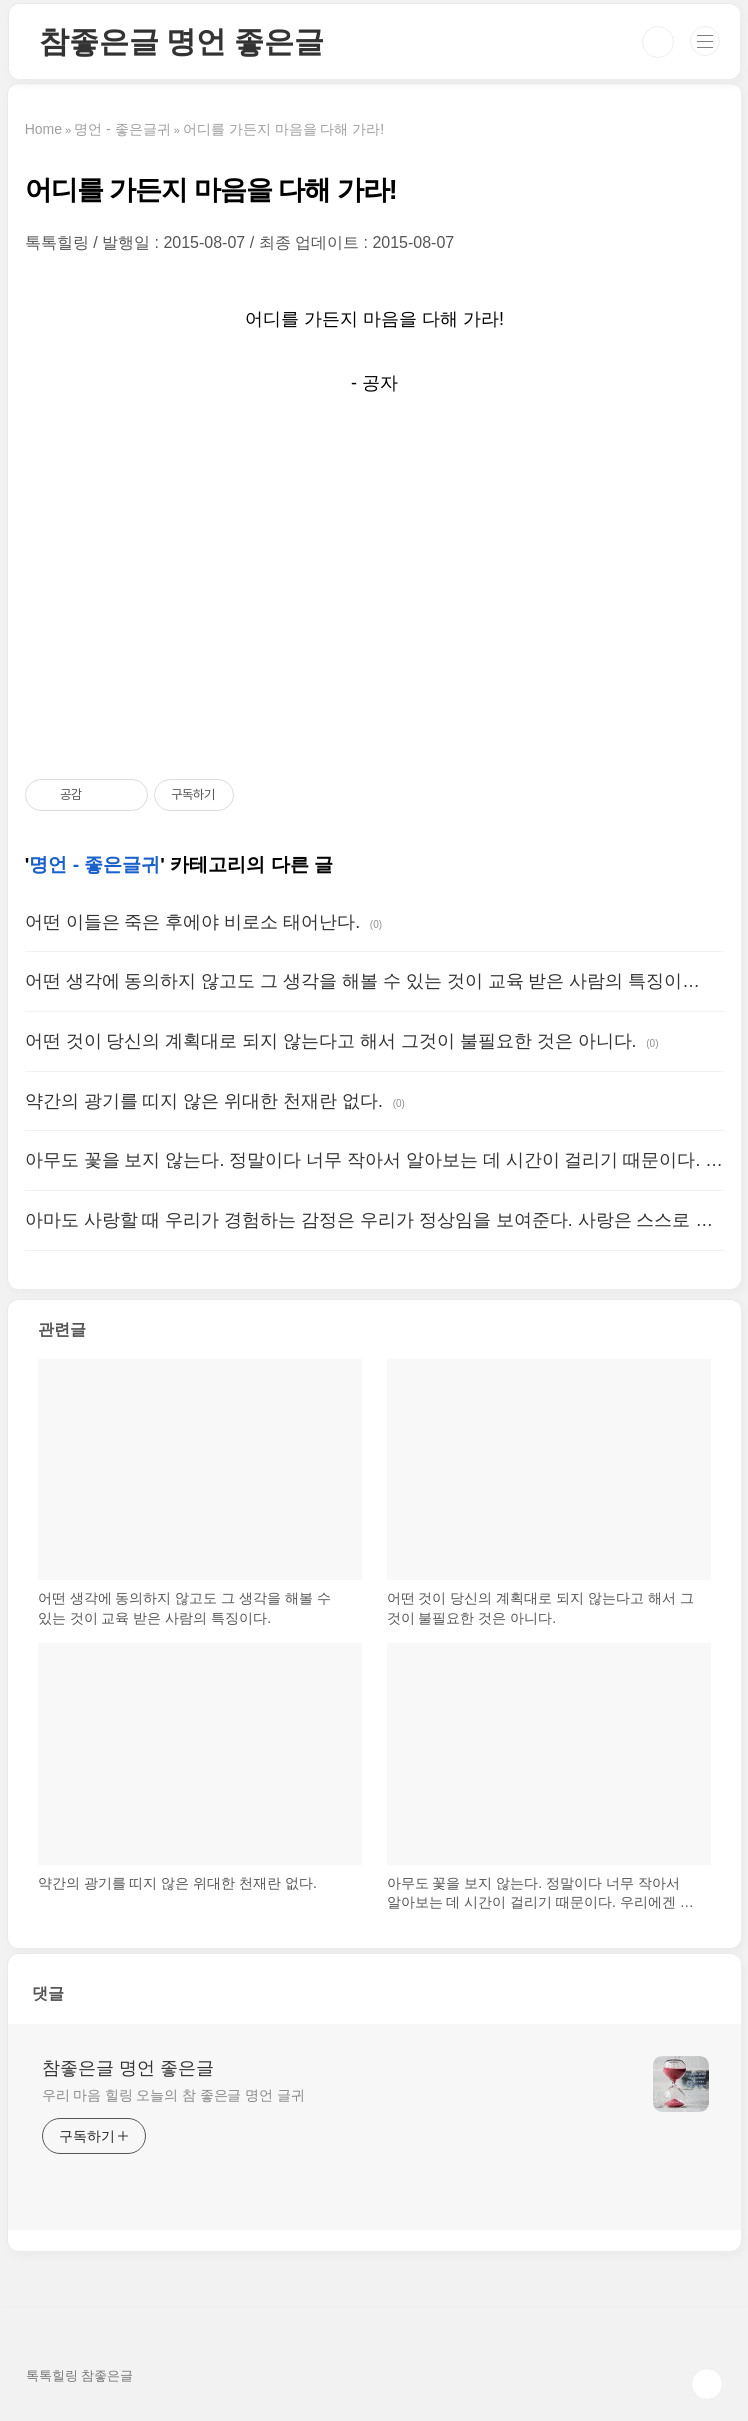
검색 (658, 42)
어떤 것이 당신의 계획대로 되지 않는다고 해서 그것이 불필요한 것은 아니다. (331, 1041)
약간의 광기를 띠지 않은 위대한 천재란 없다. (204, 1101)
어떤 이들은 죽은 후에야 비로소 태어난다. (192, 922)
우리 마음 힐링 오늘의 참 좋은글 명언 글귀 (173, 2095)
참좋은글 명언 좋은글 (181, 41)
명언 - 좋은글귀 (94, 864)
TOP (707, 2384)
